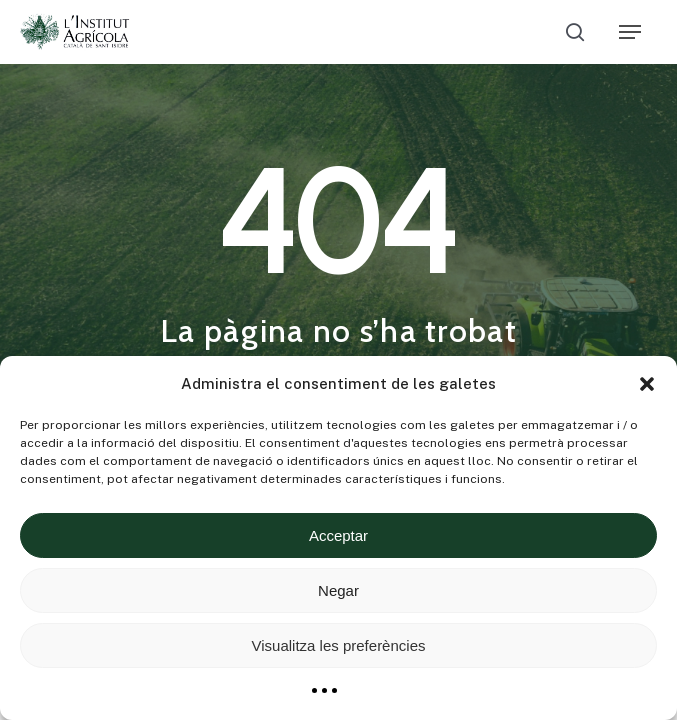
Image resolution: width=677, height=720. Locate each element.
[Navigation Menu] (630, 32)
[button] (647, 384)
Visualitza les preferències (339, 645)
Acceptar (338, 535)
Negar (338, 590)
